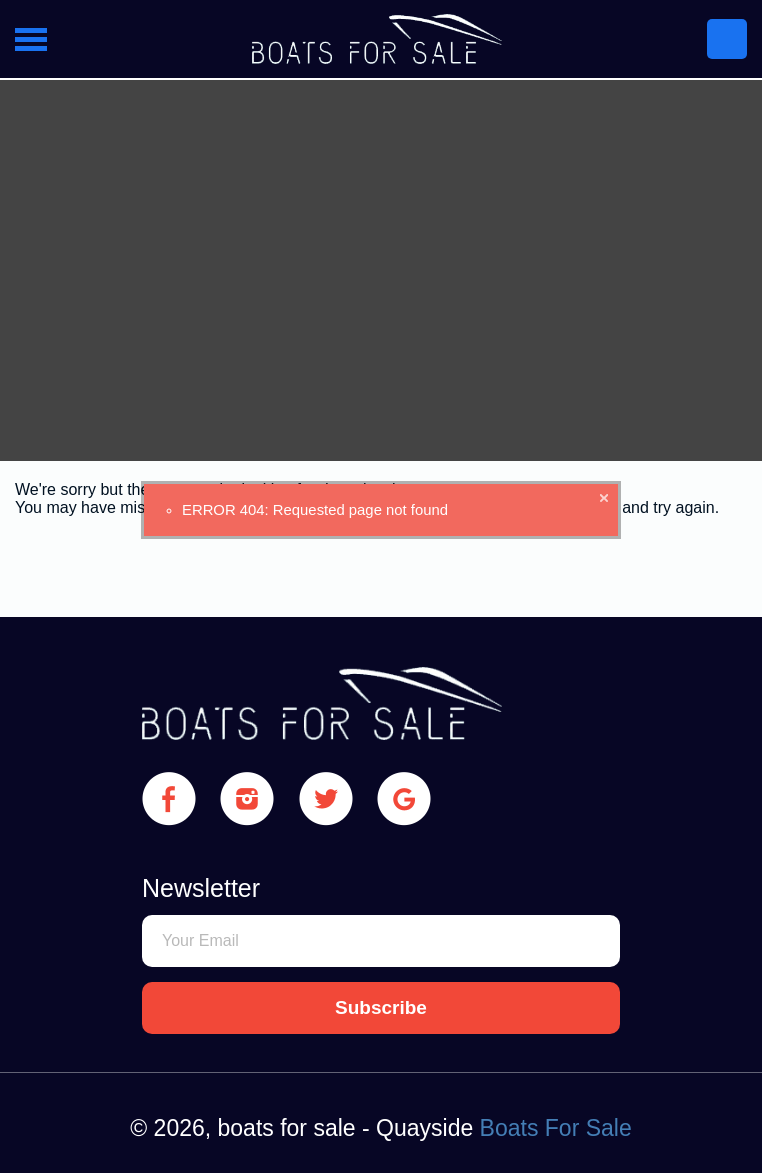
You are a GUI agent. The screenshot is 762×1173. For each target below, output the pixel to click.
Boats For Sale (556, 1128)
